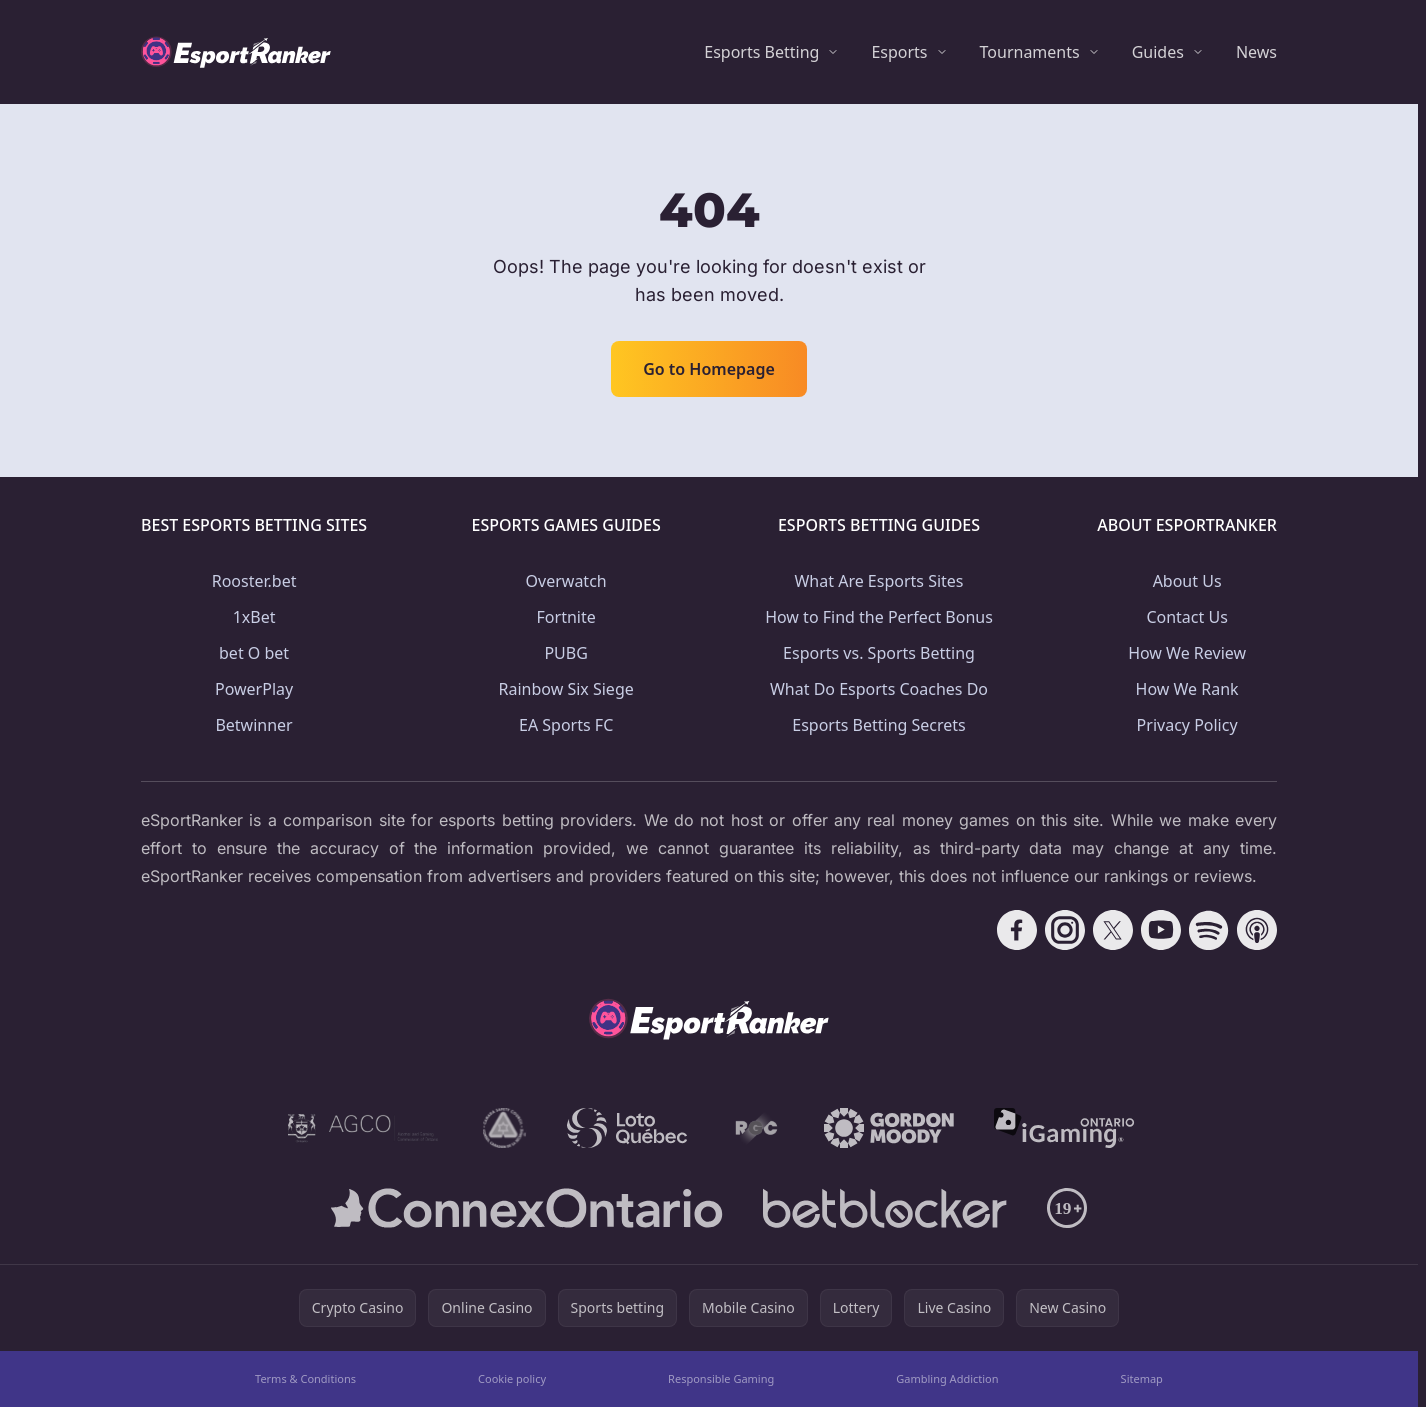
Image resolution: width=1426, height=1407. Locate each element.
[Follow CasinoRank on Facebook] (1017, 930)
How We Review (1187, 653)
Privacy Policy (1187, 725)
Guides (1158, 52)
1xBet (254, 617)
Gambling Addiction (947, 1378)
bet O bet (254, 653)
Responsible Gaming (721, 1378)
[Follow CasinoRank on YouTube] (1161, 930)
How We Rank (1187, 689)
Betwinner (253, 725)
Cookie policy (512, 1378)
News (1256, 52)
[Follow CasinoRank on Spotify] (1209, 930)
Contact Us (1186, 617)
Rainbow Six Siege (566, 689)
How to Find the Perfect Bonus (879, 617)
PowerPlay (254, 689)
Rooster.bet (254, 581)
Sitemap (1142, 1378)
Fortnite (566, 617)
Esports (899, 52)
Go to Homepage (709, 369)
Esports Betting (761, 52)
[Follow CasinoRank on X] (1113, 930)
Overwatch (566, 581)
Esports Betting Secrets (879, 725)
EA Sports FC (566, 725)
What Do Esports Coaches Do (879, 689)
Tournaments (1030, 52)
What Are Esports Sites (878, 581)
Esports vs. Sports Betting (879, 653)
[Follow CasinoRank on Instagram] (1065, 930)
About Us (1187, 581)
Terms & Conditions (305, 1378)
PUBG (565, 653)
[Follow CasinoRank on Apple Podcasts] (1257, 930)
